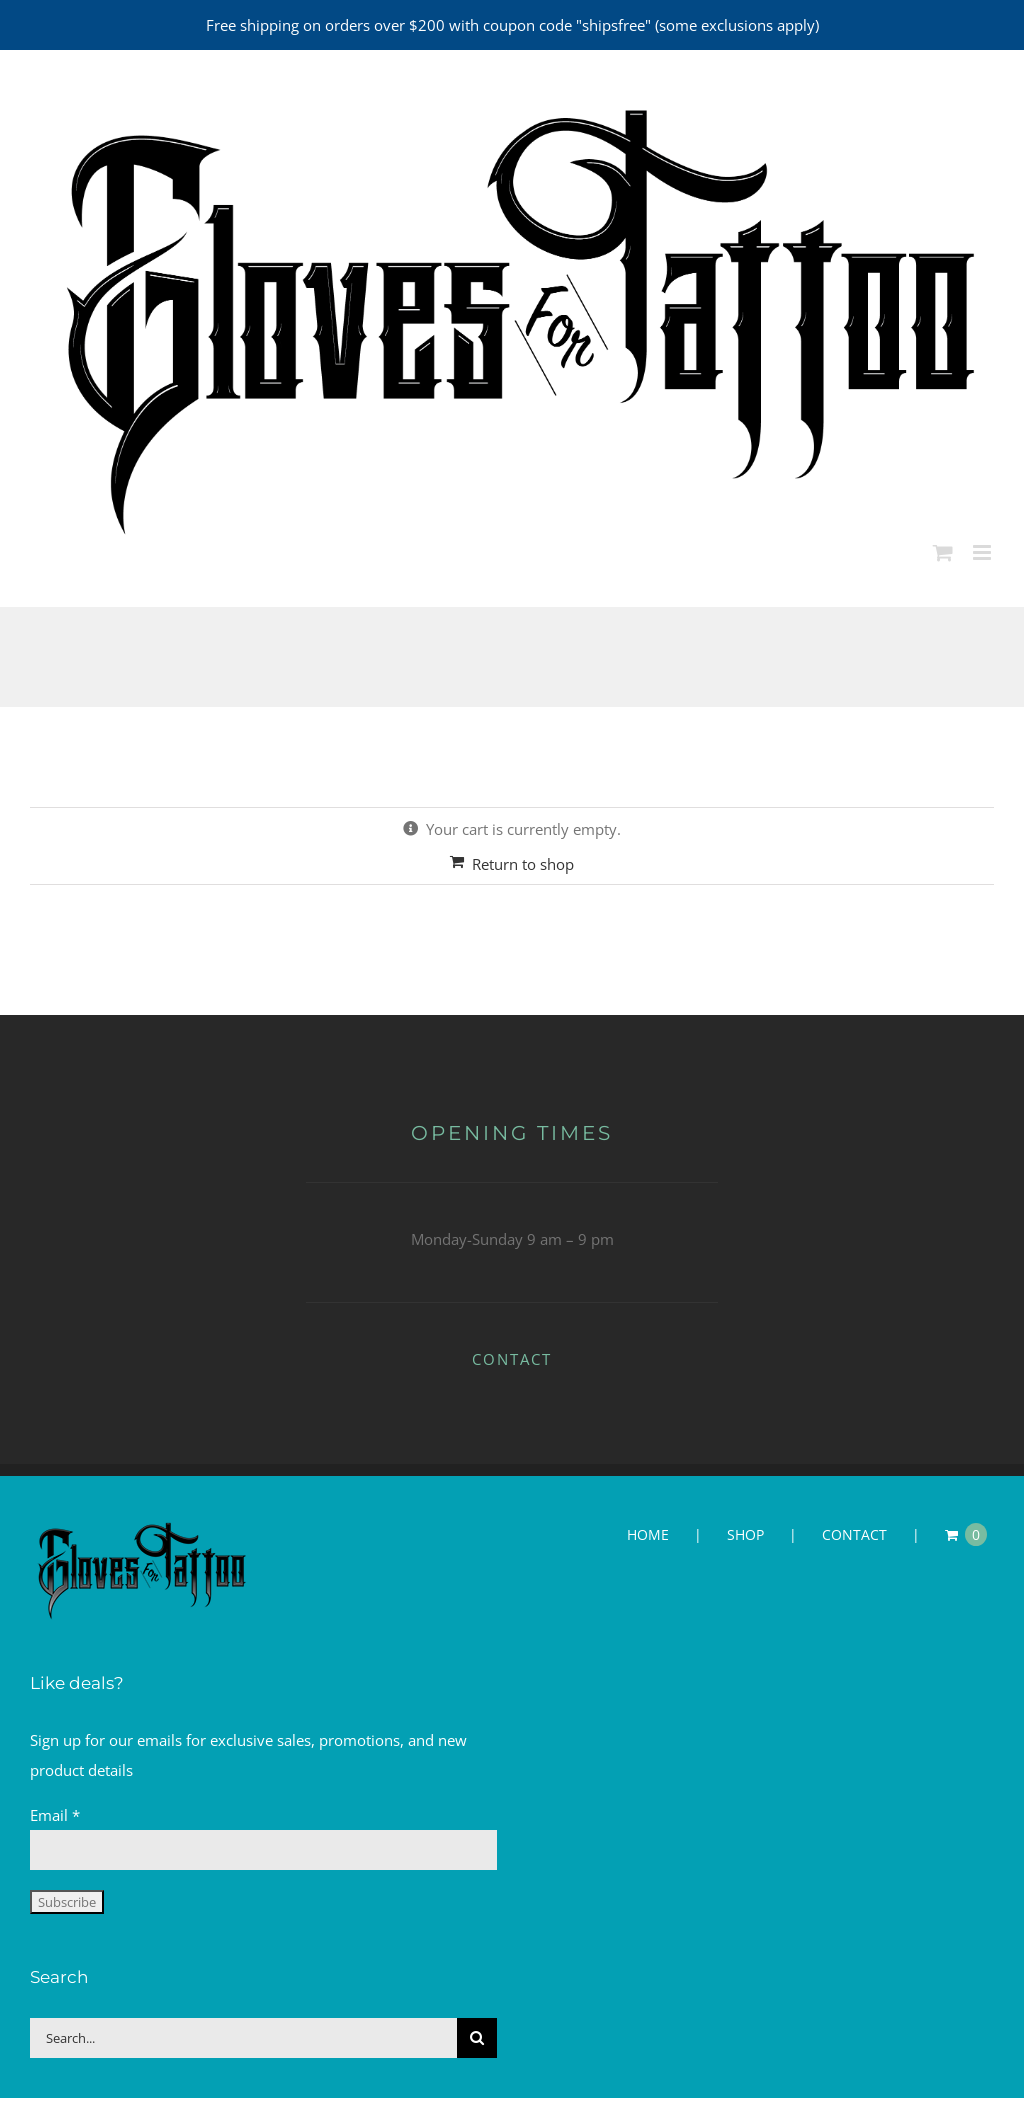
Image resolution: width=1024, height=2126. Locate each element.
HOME (648, 1534)
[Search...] (243, 2038)
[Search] (477, 2038)
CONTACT (512, 1359)
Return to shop (523, 864)
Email (55, 1815)
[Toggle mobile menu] (983, 552)
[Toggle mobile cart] (943, 552)
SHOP (745, 1534)
